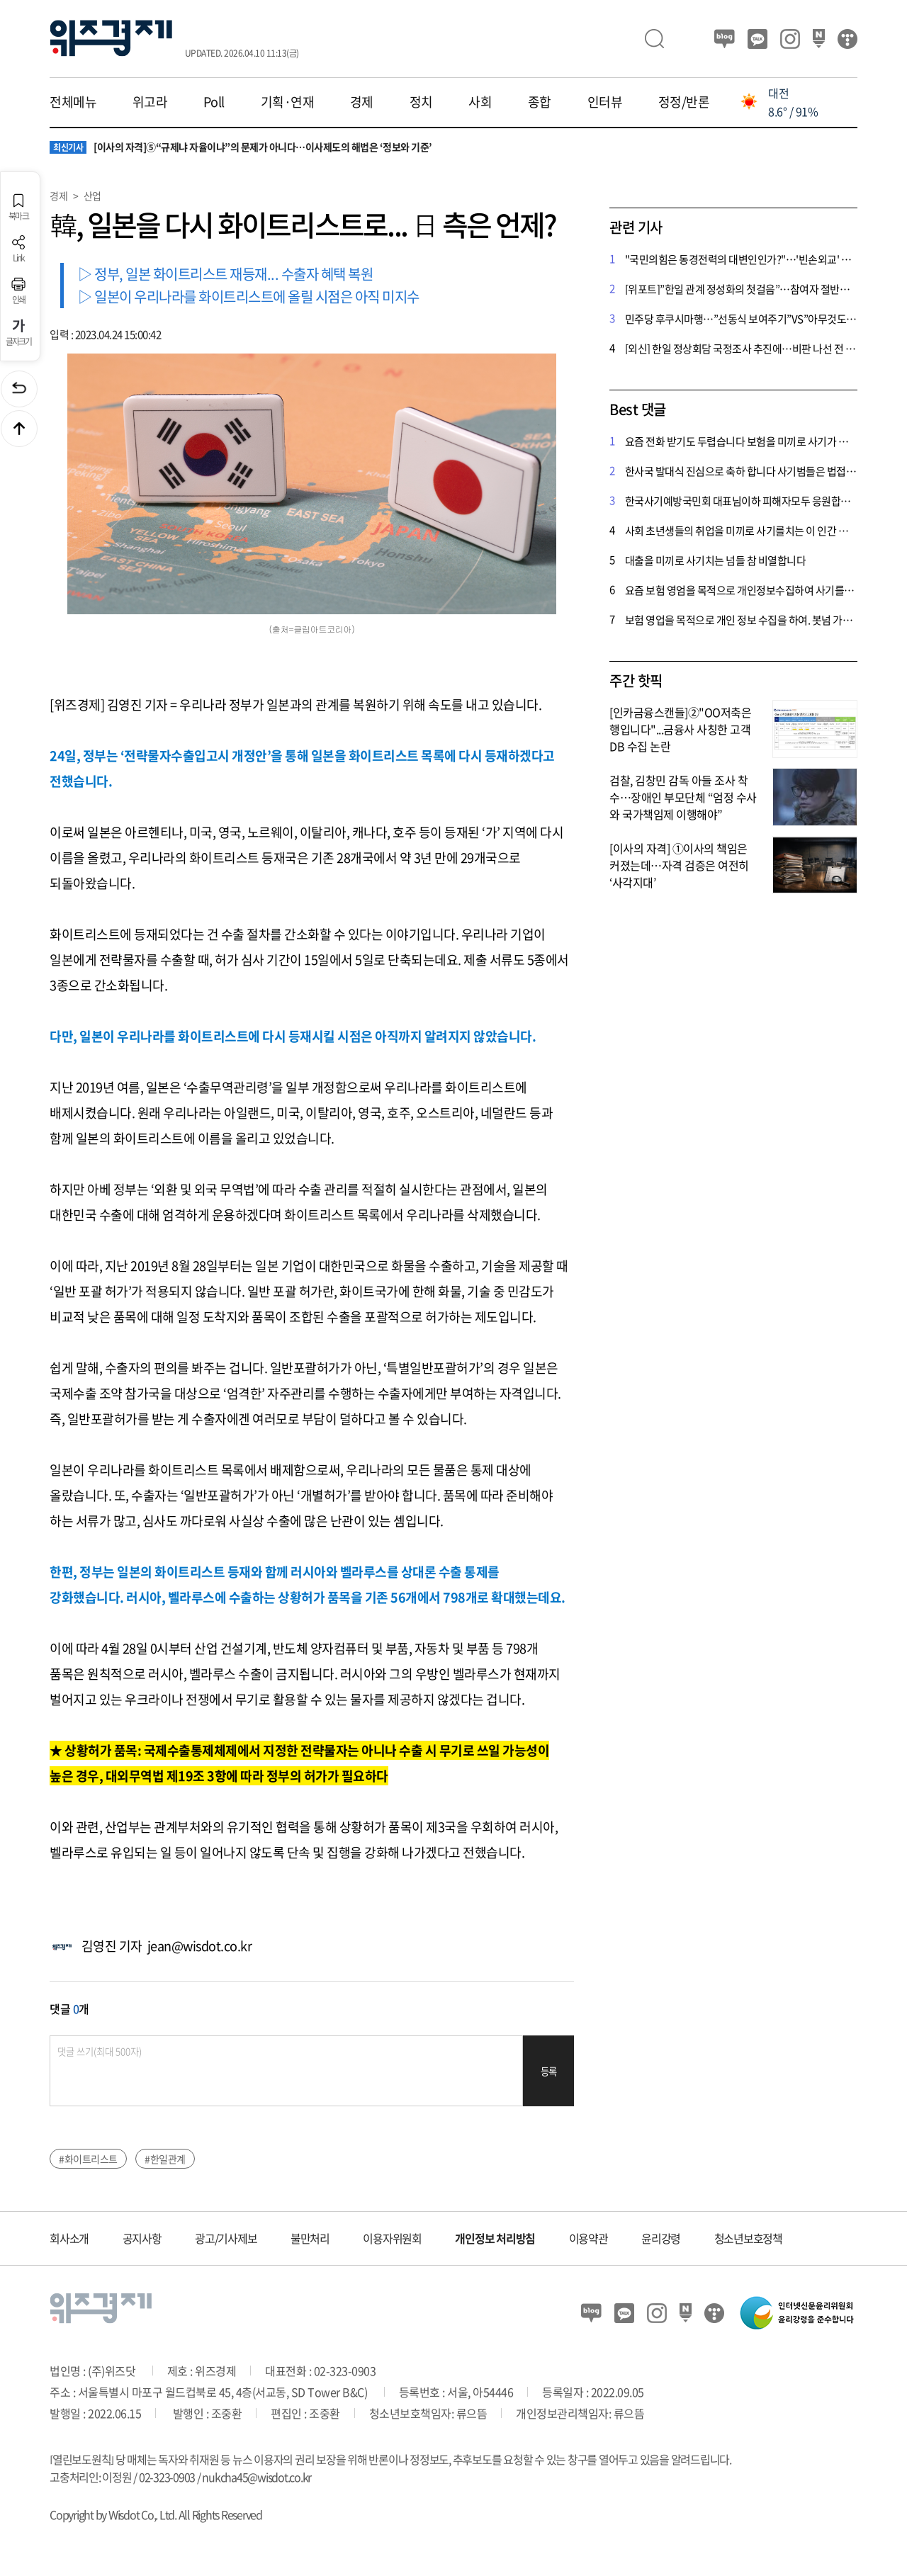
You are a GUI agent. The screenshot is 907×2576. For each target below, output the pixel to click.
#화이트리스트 (88, 2159)
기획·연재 (288, 102)
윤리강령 (660, 2238)
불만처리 (310, 2238)
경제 (361, 102)
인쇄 (18, 291)
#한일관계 (165, 2159)
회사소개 (69, 2238)
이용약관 (588, 2238)
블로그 (724, 39)
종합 (539, 102)
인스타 (790, 39)
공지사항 (142, 2238)
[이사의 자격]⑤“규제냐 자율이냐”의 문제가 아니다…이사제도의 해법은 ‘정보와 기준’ (241, 147)
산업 (92, 195)
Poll (214, 102)
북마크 (18, 207)
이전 (19, 389)
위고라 (150, 102)
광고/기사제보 (226, 2238)
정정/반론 (684, 102)
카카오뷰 (757, 39)
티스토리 (847, 39)
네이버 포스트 (819, 39)
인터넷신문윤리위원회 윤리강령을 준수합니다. (797, 2313)
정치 (421, 102)
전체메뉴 (73, 102)
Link (18, 249)
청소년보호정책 (748, 2238)
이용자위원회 (392, 2238)
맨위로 (19, 428)
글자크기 (19, 332)
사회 (480, 102)
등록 (549, 2071)
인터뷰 (605, 102)
